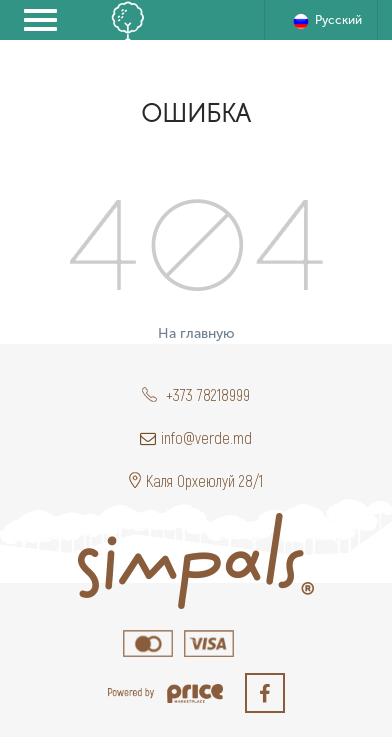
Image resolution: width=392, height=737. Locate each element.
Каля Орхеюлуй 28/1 (196, 480)
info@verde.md (196, 437)
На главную (196, 333)
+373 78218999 (196, 394)
